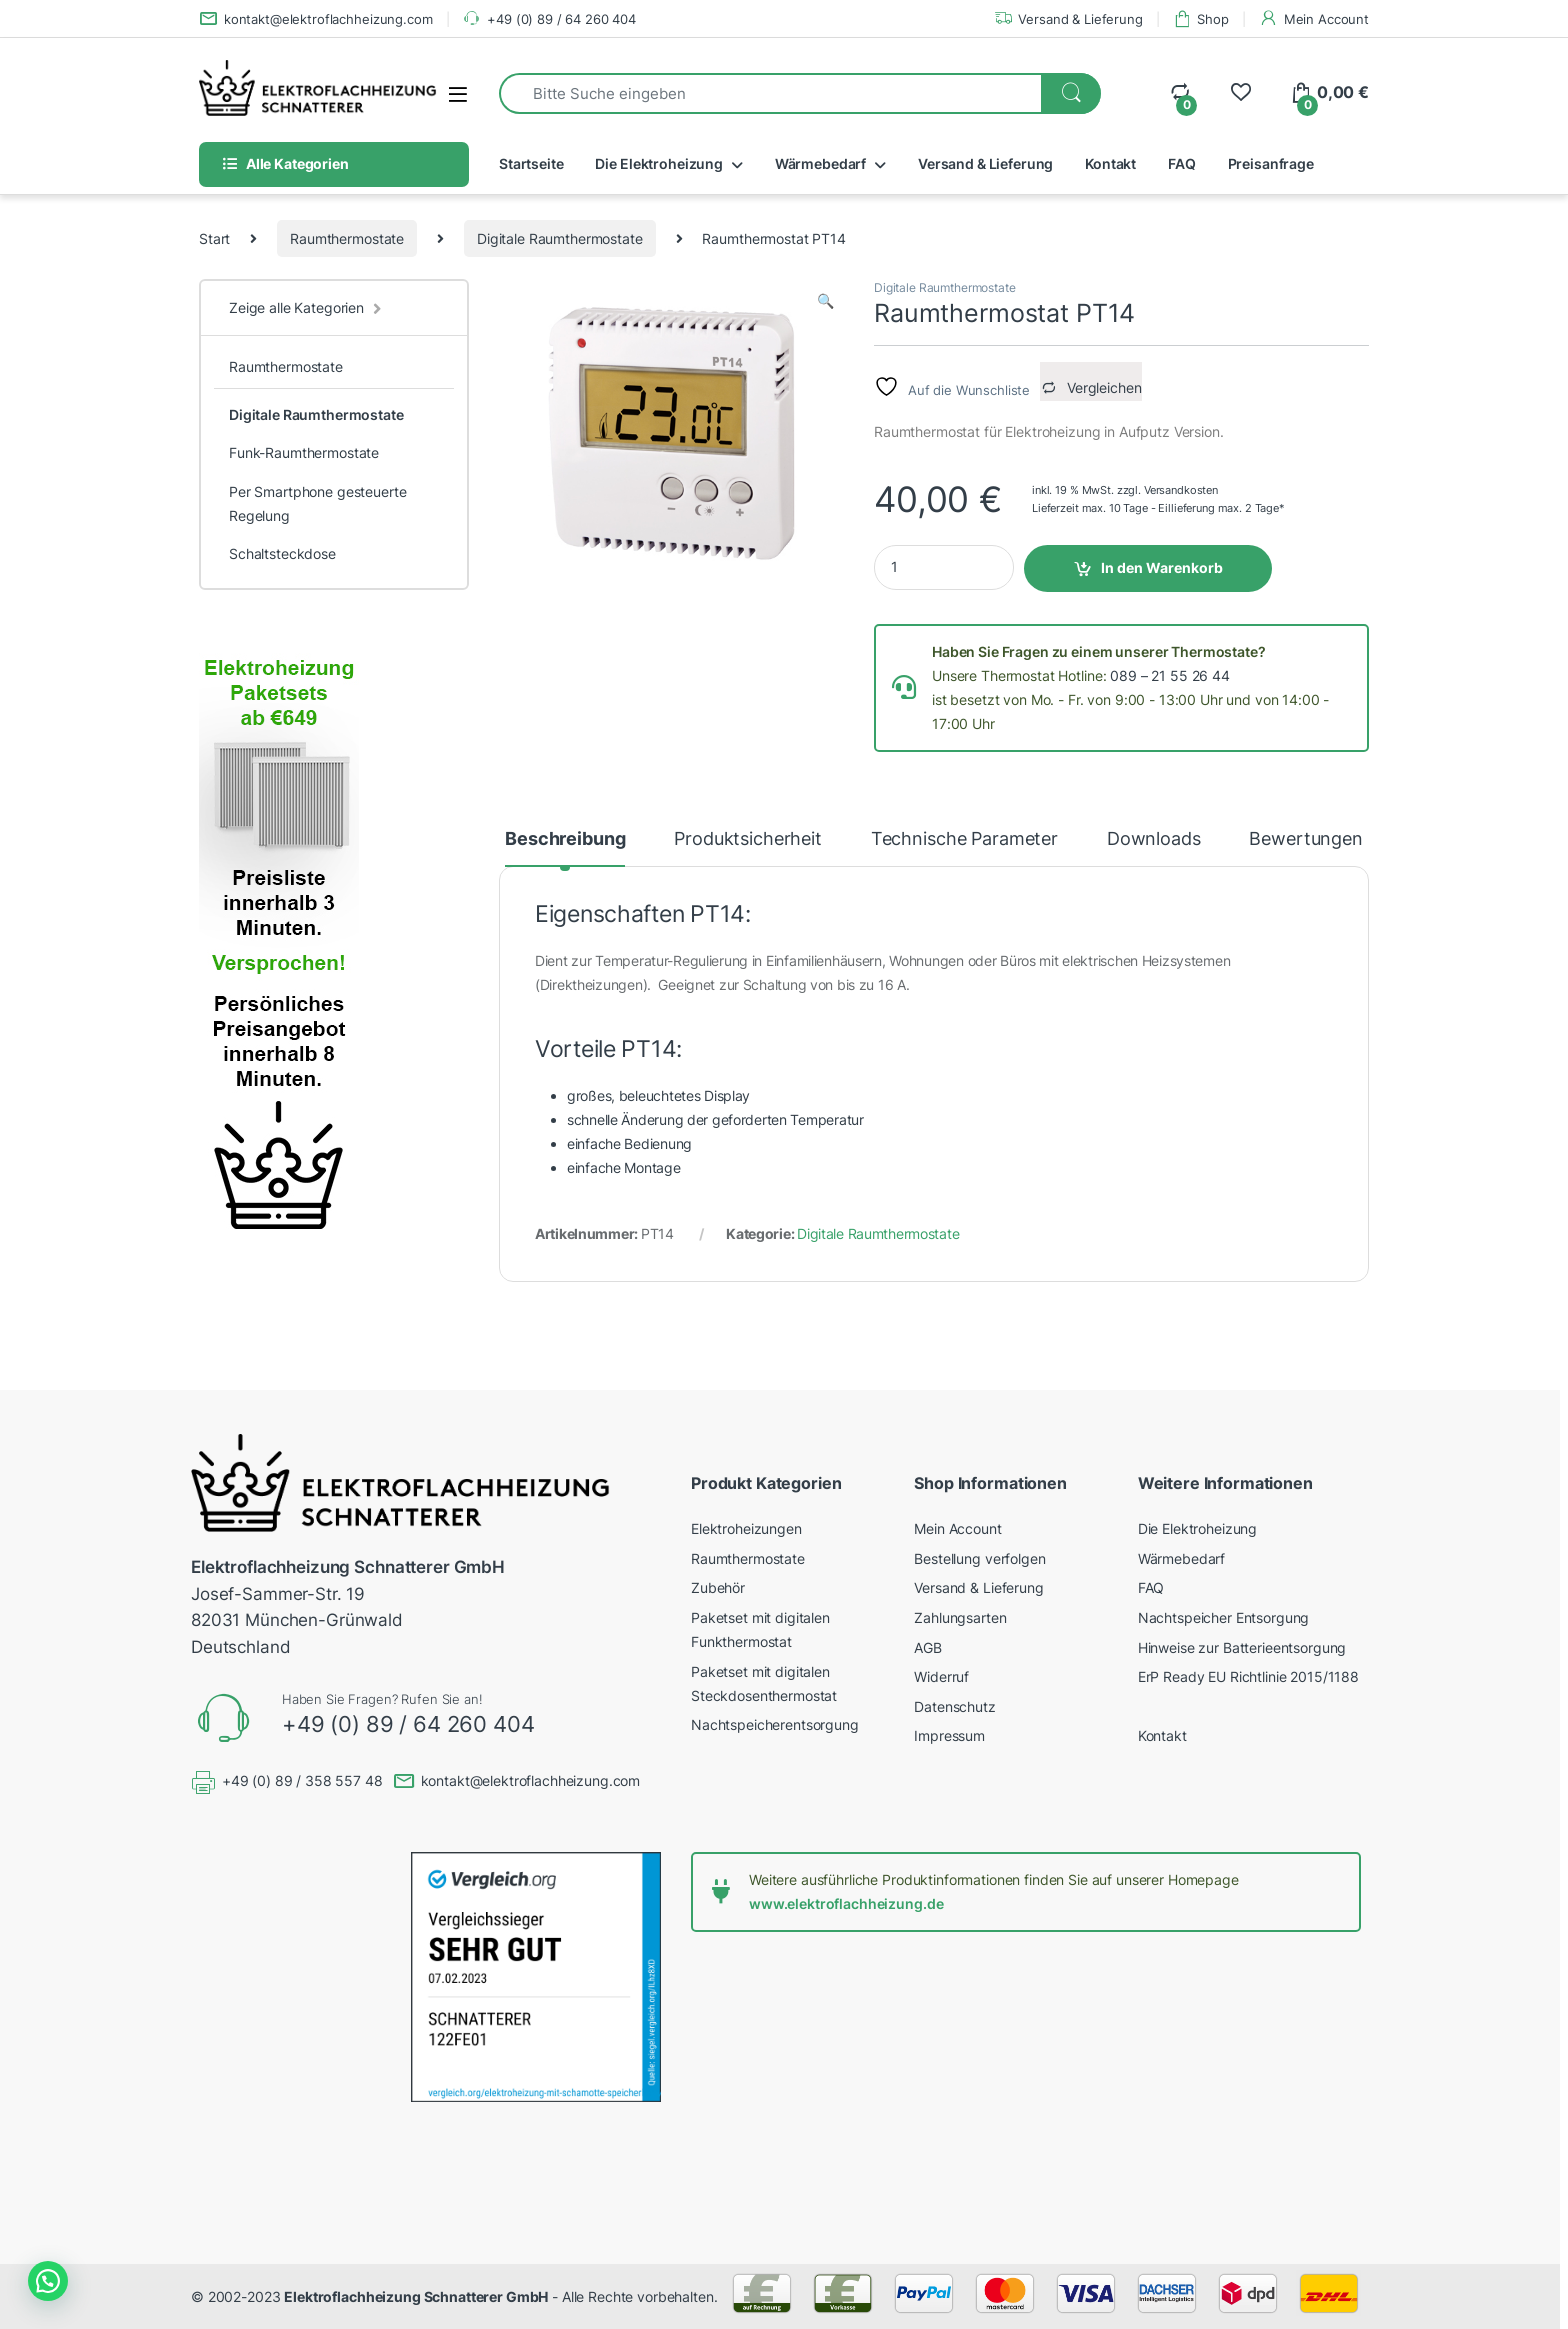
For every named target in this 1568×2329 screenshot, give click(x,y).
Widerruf (941, 1676)
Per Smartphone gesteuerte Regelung (318, 503)
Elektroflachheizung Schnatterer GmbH (416, 2296)
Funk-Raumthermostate (304, 452)
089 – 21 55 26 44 (1170, 675)
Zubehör (718, 1587)
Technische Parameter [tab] (964, 839)
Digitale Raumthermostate (560, 238)
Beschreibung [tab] (565, 839)
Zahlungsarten (960, 1617)
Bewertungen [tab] (1305, 839)
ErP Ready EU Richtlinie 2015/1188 (1248, 1676)
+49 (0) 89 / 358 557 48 (302, 1780)
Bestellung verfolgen (979, 1558)
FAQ (1182, 163)
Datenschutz (954, 1706)
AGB (928, 1647)
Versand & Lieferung (1068, 19)
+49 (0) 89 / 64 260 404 (549, 19)
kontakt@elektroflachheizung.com (316, 19)
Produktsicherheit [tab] (748, 839)
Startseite (531, 163)
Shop (1201, 19)
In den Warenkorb (1162, 567)
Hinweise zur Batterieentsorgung (1242, 1647)
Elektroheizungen (746, 1528)
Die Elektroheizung (658, 163)
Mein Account (1314, 19)
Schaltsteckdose (282, 553)
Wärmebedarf (820, 163)
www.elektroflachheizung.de (846, 1903)
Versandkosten (1181, 490)
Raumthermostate (347, 238)
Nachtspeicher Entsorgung (1224, 1617)
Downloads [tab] (1154, 839)
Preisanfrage (1271, 163)
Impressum (949, 1735)
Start (214, 238)
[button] (825, 301)
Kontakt (1110, 163)
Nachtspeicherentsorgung (775, 1724)
